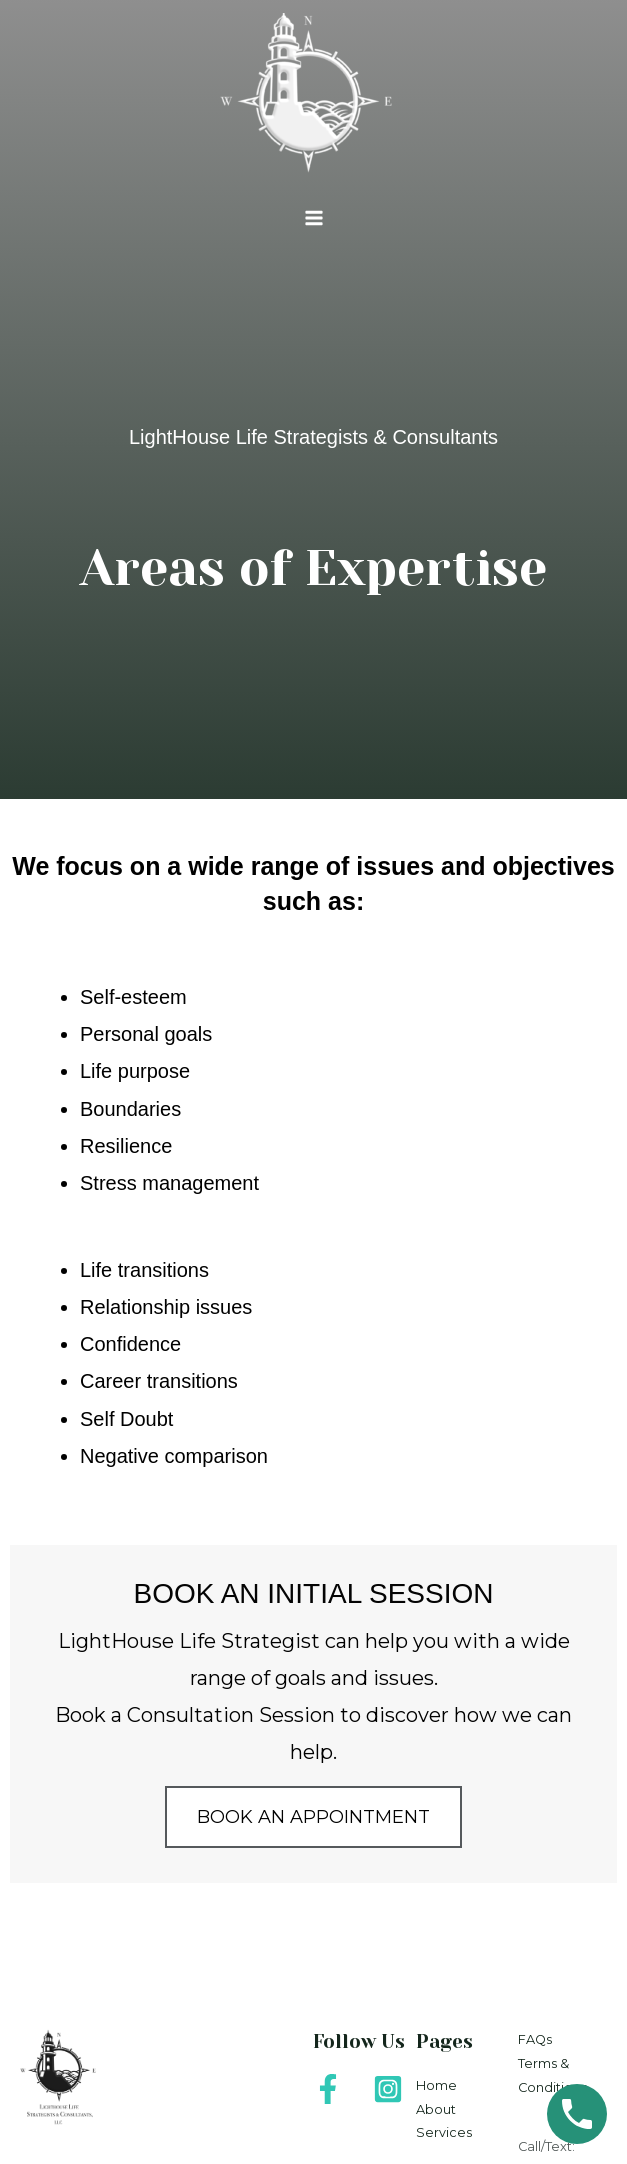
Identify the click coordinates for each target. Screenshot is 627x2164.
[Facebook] (328, 2089)
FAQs (535, 2039)
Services (444, 2132)
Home (436, 2085)
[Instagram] (388, 2089)
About (436, 2109)
